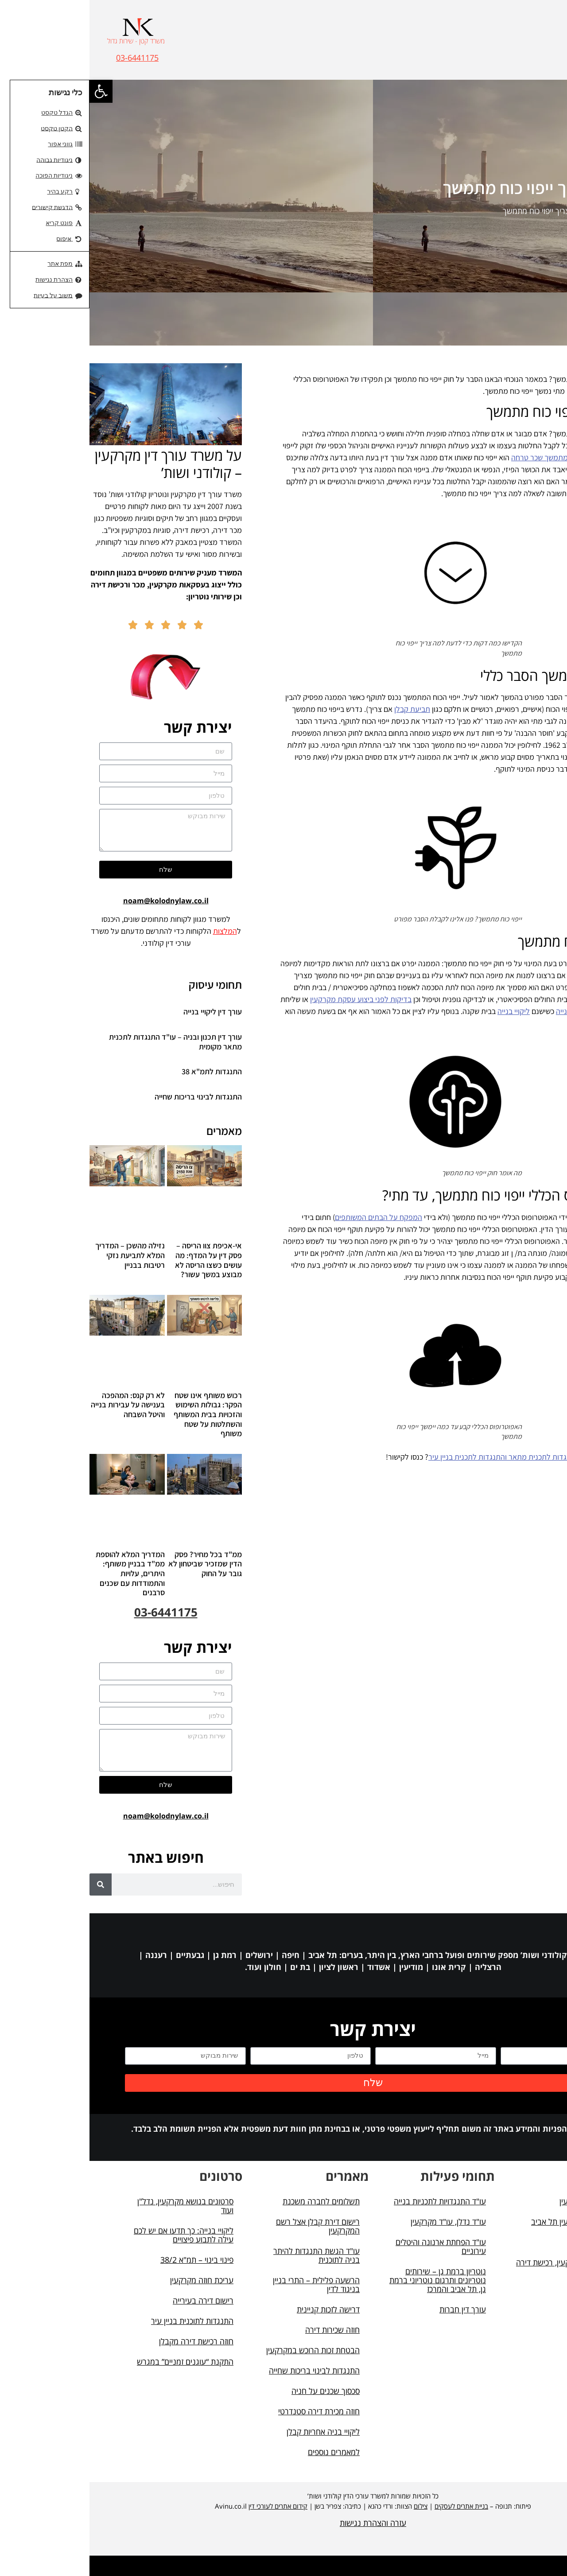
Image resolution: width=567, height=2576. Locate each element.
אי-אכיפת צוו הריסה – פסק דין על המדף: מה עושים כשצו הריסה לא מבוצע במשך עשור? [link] (118, 1259)
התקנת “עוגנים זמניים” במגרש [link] (95, 2361)
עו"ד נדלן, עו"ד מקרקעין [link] (358, 2221)
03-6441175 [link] (48, 57)
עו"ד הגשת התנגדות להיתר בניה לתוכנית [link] (227, 2255)
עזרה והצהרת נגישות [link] (283, 2523)
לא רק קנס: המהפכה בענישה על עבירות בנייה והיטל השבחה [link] (38, 1404)
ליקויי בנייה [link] (424, 1011)
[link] (11, 91)
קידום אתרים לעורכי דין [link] (188, 2506)
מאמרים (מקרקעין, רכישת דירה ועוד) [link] (475, 2267)
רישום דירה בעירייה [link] (113, 2300)
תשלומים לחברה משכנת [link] (231, 2201)
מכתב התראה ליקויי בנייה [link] (504, 1011)
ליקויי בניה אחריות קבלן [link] (233, 2431)
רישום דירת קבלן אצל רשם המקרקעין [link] (228, 2226)
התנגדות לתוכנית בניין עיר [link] (103, 2321)
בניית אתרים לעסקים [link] (372, 2506)
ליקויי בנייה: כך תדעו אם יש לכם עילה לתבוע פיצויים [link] (94, 2235)
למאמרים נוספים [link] (244, 2452)
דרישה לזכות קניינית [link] (238, 2309)
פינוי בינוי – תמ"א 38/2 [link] (107, 2259)
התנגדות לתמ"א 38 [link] (122, 1071)
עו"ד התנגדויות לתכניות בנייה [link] (350, 2201)
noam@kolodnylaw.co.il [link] (76, 900)
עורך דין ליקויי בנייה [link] (123, 1011)
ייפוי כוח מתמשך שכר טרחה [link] (462, 457)
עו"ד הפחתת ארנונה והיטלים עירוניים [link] (351, 2246)
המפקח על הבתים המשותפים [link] (289, 1217)
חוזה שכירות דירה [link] (243, 2329)
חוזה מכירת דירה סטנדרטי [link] (229, 2411)
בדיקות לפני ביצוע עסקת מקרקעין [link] (271, 999)
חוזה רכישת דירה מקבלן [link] (107, 2341)
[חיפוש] (11, 1884)
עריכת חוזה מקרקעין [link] (112, 2280)
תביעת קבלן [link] (323, 709)
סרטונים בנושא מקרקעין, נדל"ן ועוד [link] (96, 2205)
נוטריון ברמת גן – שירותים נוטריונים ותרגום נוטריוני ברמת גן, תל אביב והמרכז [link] (348, 2280)
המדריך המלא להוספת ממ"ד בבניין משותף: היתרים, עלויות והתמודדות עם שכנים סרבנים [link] (40, 1573)
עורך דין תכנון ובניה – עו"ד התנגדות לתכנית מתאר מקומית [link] (85, 1042)
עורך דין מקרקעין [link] (496, 2201)
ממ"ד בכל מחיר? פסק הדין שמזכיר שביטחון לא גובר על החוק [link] (115, 1563)
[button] (536, 48)
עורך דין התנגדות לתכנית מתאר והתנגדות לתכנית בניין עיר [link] (427, 1457)
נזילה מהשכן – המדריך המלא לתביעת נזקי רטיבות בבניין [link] (40, 1255)
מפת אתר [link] (508, 2291)
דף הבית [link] (518, 211)
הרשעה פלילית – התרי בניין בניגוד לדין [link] (226, 2284)
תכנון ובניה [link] (506, 2242)
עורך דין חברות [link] (373, 2309)
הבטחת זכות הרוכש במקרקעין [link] (223, 2350)
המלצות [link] (136, 931)
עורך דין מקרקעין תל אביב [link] (482, 2221)
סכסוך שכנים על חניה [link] (236, 2391)
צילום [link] (331, 2506)
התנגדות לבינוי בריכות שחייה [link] (108, 1097)
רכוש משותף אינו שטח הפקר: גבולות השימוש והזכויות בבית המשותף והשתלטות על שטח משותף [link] (118, 1414)
